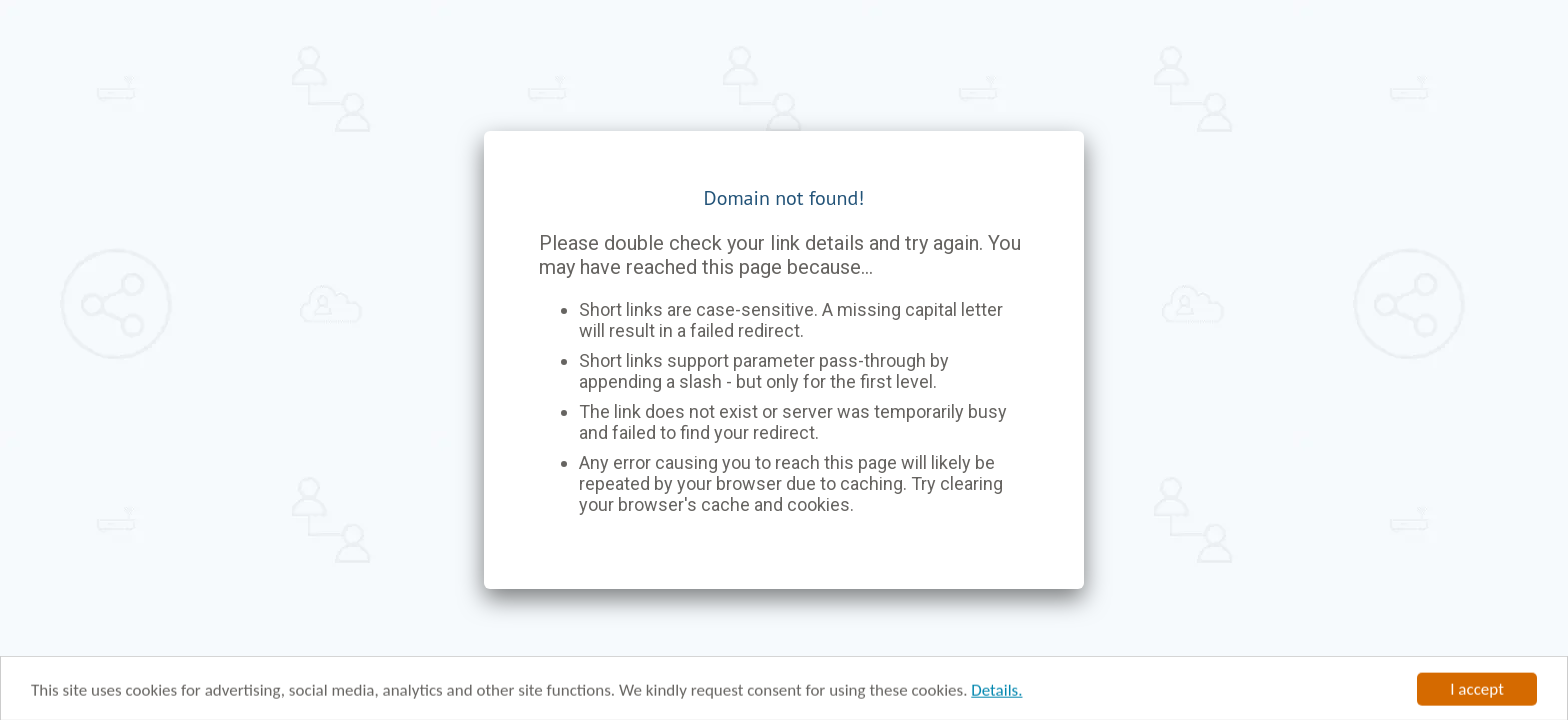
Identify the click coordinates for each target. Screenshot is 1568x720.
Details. (996, 693)
